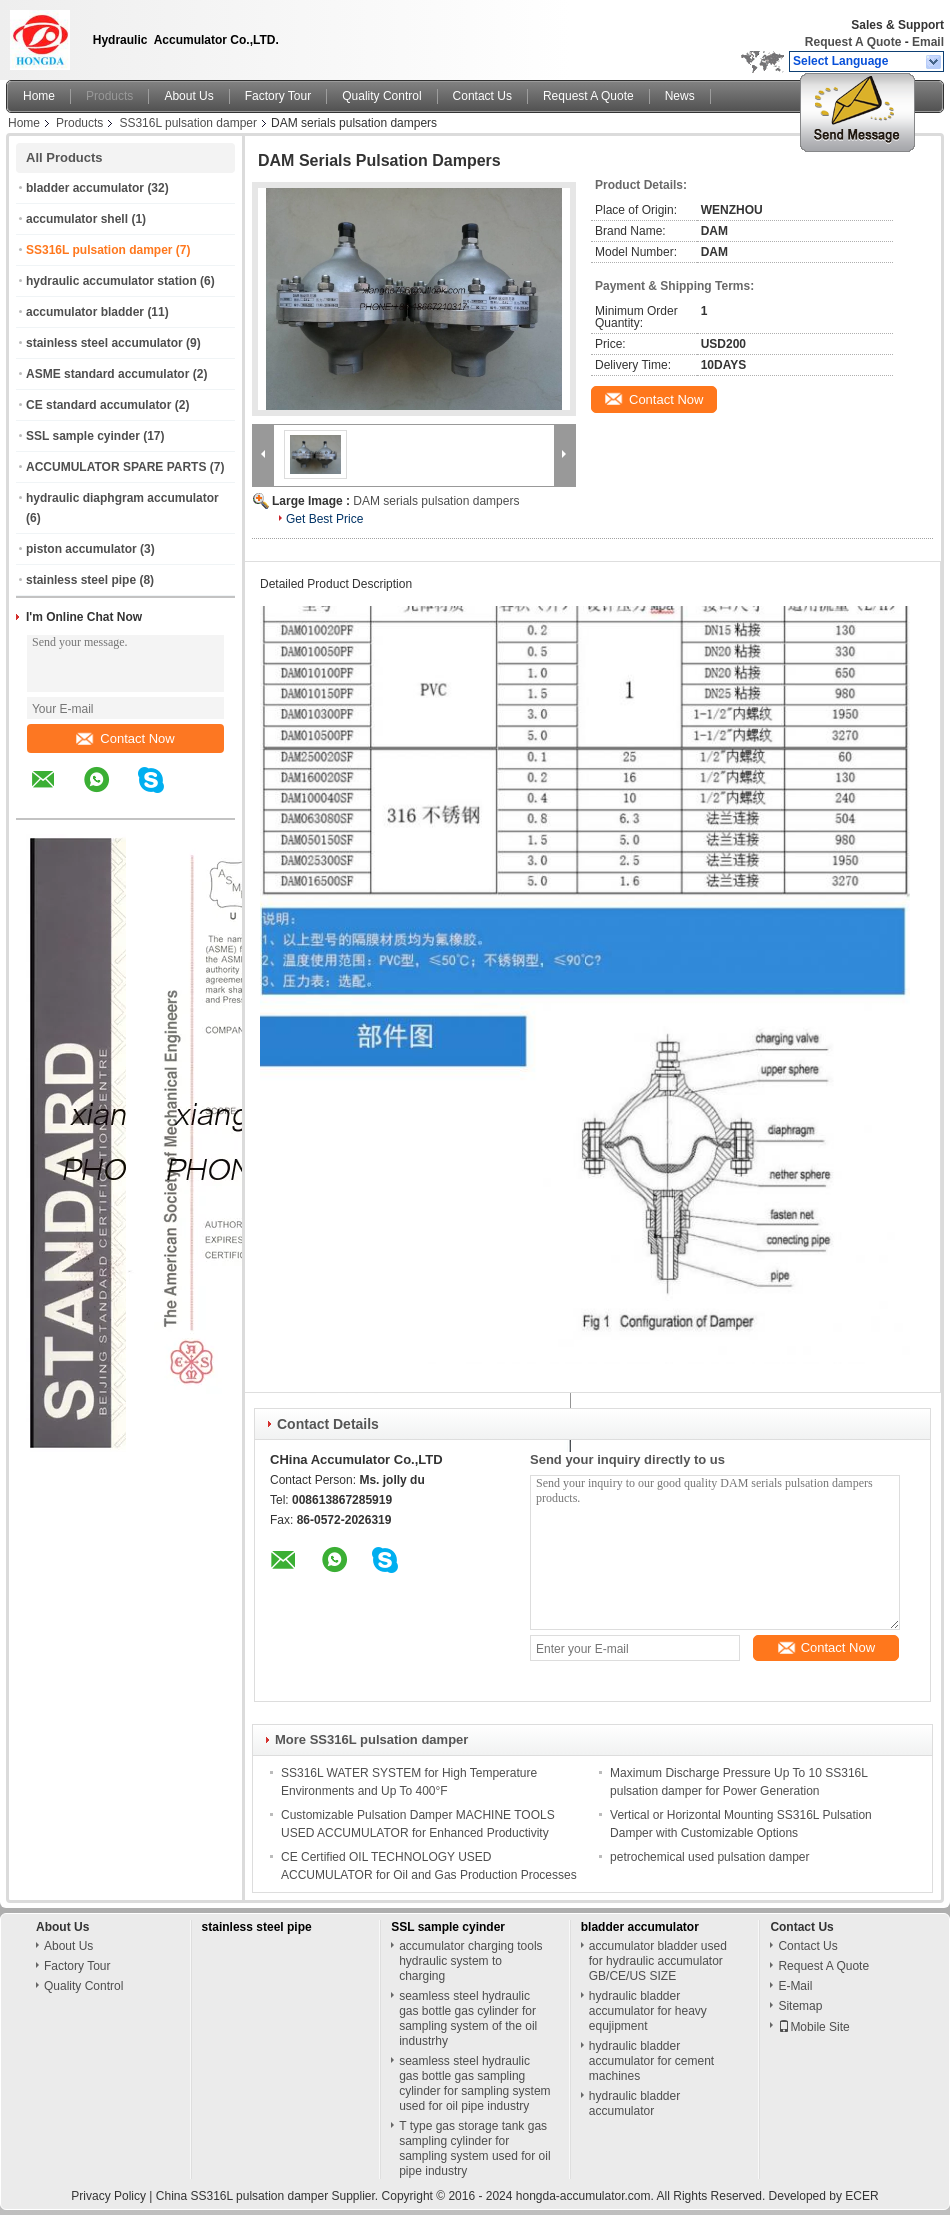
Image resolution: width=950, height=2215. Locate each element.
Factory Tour (278, 96)
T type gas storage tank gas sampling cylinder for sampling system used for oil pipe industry (474, 2148)
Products (109, 96)
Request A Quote (853, 42)
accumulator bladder (85, 312)
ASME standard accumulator (107, 374)
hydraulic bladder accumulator (634, 2103)
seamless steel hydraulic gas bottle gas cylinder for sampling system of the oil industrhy (468, 2018)
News (680, 96)
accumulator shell (77, 219)
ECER (861, 2196)
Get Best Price (324, 519)
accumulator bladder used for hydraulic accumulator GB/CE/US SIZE (658, 1961)
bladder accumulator (85, 188)
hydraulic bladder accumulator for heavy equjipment (648, 2011)
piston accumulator (81, 549)
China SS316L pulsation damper (242, 2196)
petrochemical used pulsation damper (709, 1857)
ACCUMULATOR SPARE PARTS (116, 467)
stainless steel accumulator (104, 343)
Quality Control (381, 96)
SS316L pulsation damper (188, 123)
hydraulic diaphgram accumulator (122, 498)
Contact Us (482, 96)
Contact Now (125, 738)
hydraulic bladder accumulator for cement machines (651, 2061)
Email (928, 42)
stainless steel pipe (81, 580)
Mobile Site (813, 2027)
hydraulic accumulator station (111, 281)
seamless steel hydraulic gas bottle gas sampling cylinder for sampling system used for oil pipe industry (474, 2083)
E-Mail (795, 1986)
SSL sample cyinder (83, 436)
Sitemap (800, 2006)
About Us (188, 96)
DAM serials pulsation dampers (436, 501)
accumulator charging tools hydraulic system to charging (470, 1961)
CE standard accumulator (98, 405)
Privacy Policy (108, 2196)
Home (39, 96)
